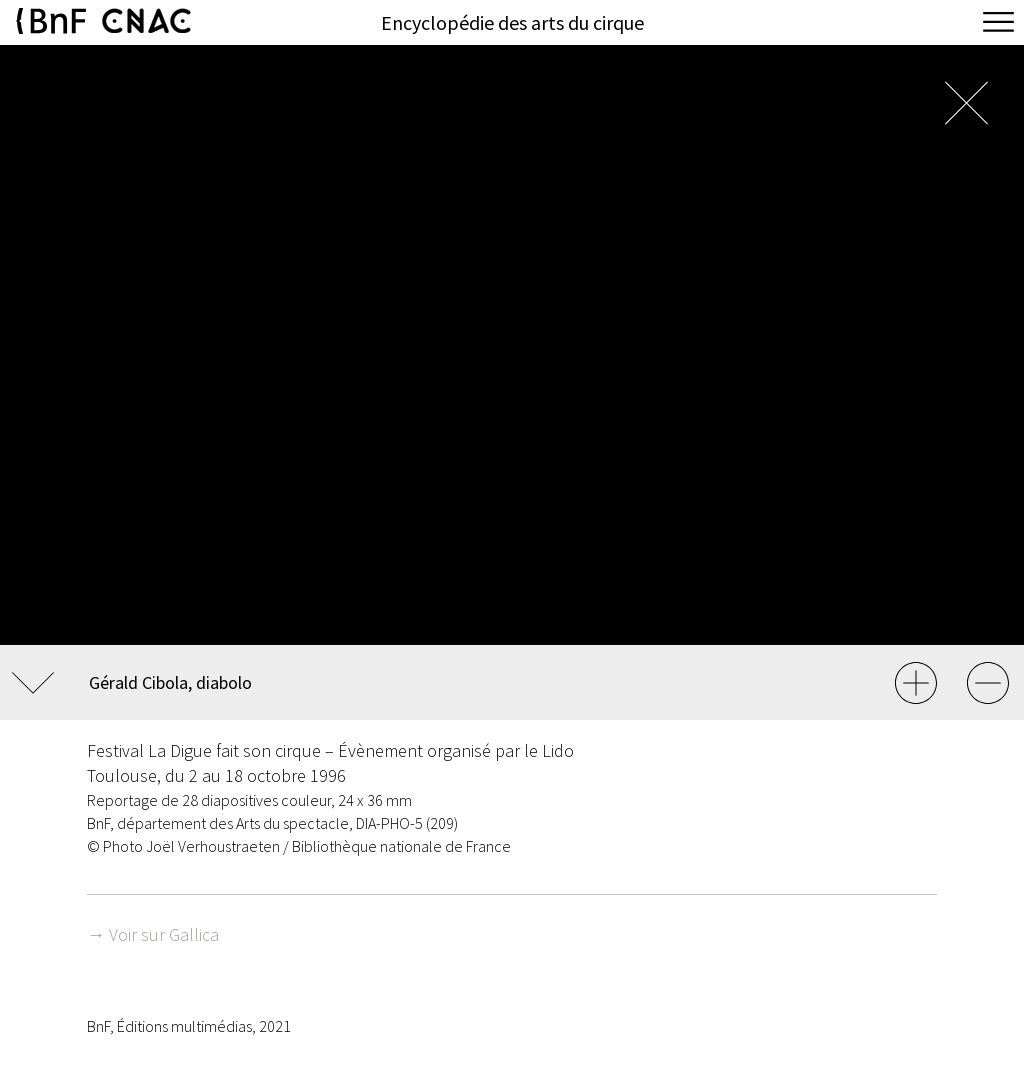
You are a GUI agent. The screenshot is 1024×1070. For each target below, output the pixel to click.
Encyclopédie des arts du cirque (512, 22)
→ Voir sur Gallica (153, 934)
